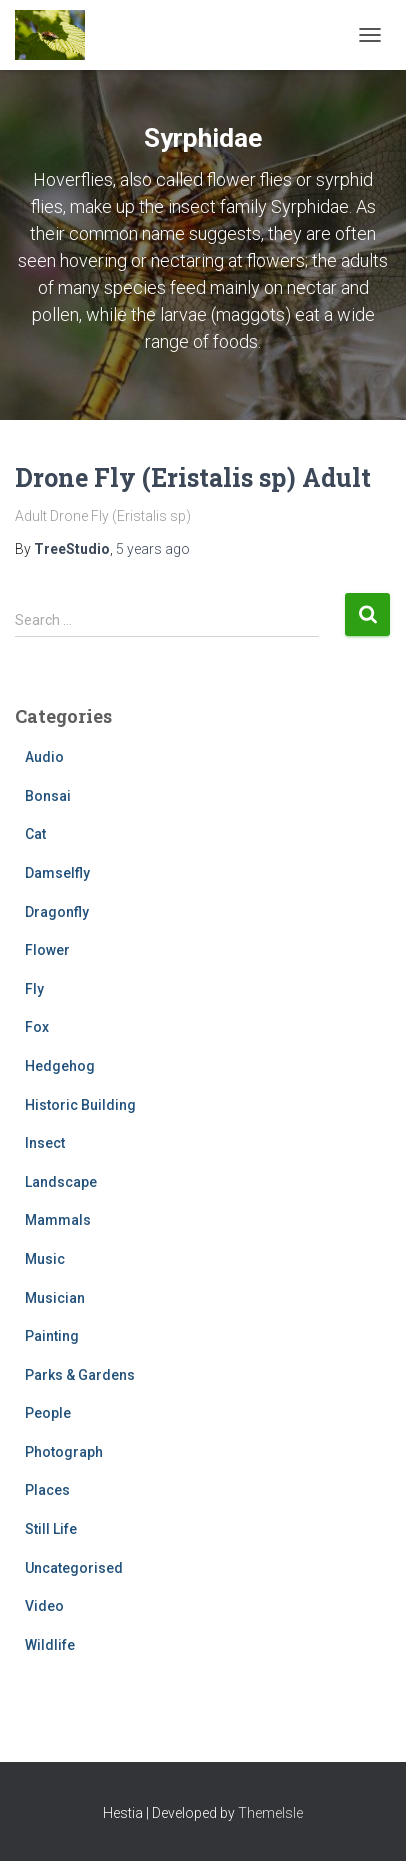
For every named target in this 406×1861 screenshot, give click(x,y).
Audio (44, 757)
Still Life (51, 1529)
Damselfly (57, 873)
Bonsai (48, 796)
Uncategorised (74, 1568)
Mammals (58, 1220)
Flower (47, 950)
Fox (37, 1027)
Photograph (64, 1452)
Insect (45, 1143)
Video (44, 1606)
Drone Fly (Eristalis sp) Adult (193, 477)
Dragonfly (57, 912)
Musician (55, 1298)
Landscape (61, 1182)
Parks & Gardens (80, 1375)
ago (153, 549)
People (48, 1413)
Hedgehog (60, 1066)
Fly (34, 989)
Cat (35, 834)
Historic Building (80, 1105)
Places (47, 1490)
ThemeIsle (270, 1813)
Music (45, 1259)
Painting (52, 1336)
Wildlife (50, 1645)
